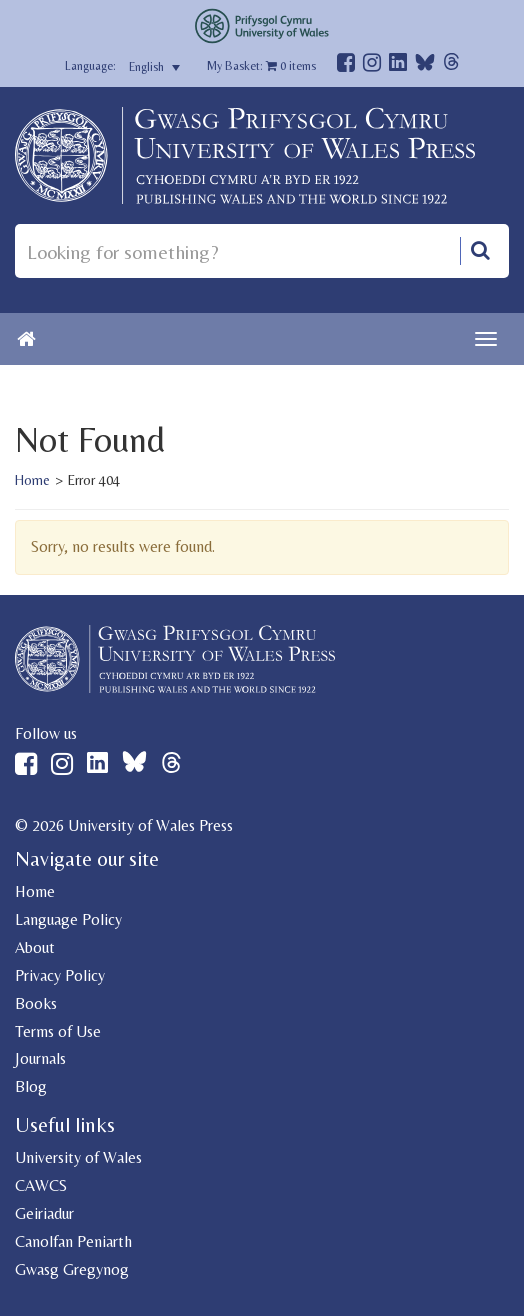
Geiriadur (44, 1213)
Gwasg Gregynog (72, 1269)
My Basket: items (261, 66)
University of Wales (78, 1157)
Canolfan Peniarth (73, 1241)
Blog (31, 1086)
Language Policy (68, 919)
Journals (40, 1058)
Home (32, 480)
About (35, 947)
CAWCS (41, 1185)
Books (36, 1003)
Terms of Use (58, 1031)
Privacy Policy (60, 975)
